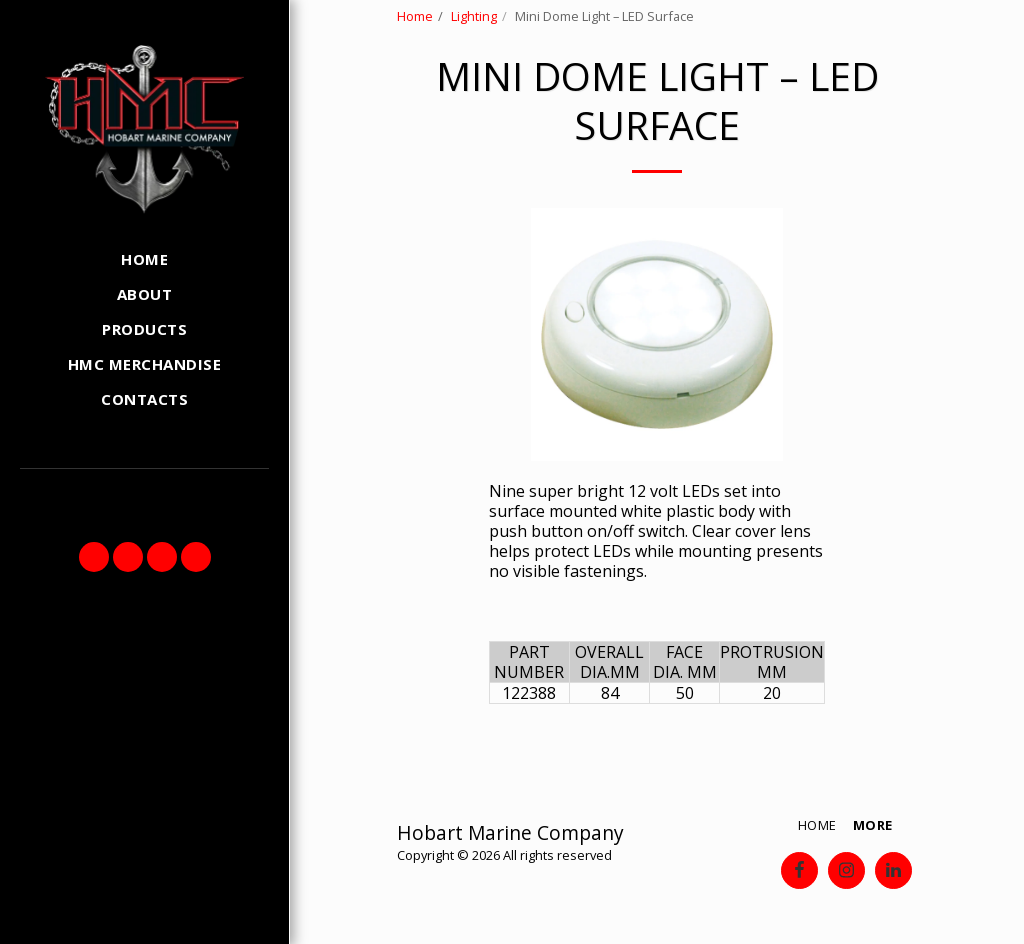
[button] (94, 557)
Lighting (474, 16)
